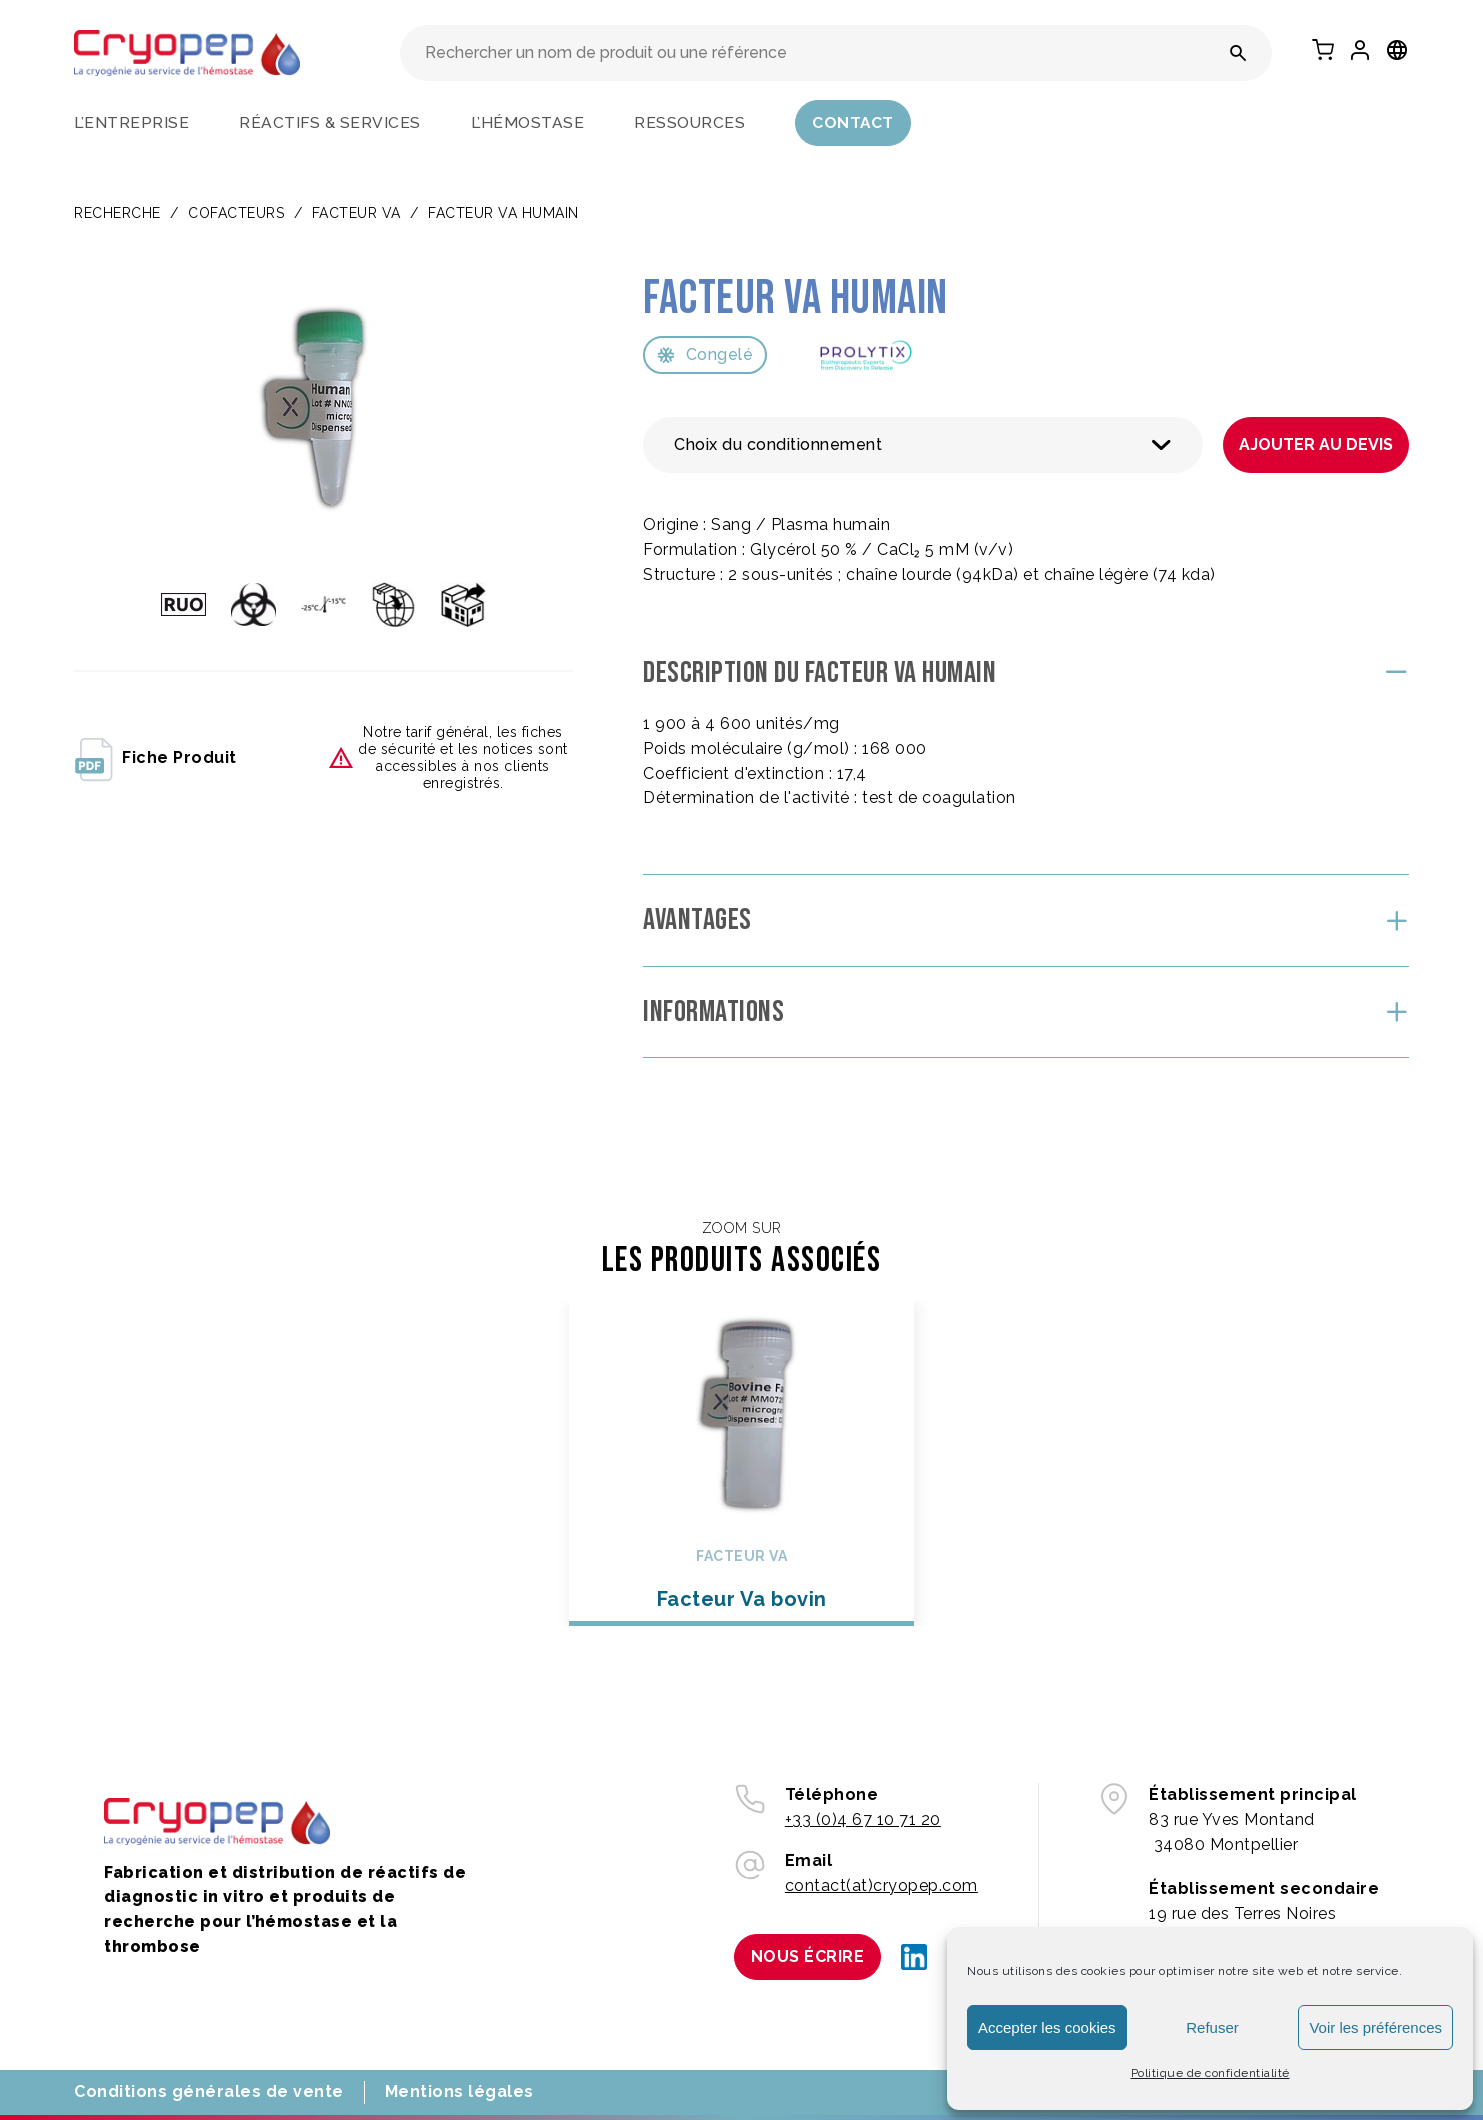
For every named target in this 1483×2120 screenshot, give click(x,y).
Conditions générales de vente (209, 2091)
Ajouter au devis (1316, 444)
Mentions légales (459, 2091)
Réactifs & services (330, 122)
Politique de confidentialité (1210, 2073)
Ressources (689, 122)
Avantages (697, 920)
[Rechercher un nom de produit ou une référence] (1238, 53)
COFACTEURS (236, 213)
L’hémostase (528, 122)
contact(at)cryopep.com (881, 1885)
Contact (853, 122)
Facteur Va (356, 213)
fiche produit (155, 758)
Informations (713, 1012)
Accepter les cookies (1047, 2027)
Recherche (117, 213)
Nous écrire (808, 1956)
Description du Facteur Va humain (819, 673)
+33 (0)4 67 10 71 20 (863, 1819)
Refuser (1212, 2027)
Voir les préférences (1375, 2027)
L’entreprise (131, 122)
